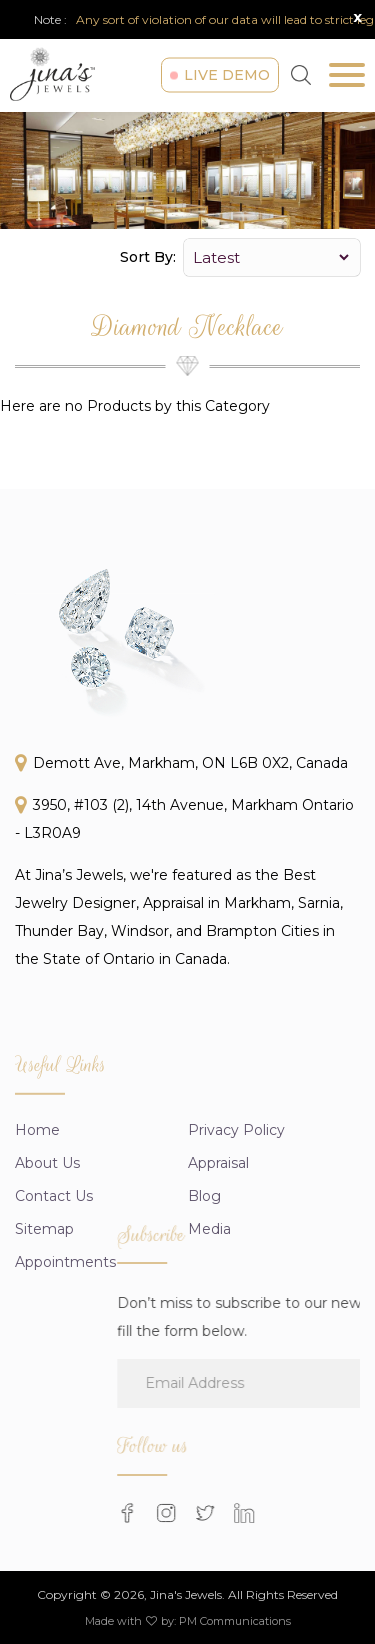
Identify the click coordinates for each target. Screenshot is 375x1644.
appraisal (218, 1212)
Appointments (65, 1311)
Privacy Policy (236, 1179)
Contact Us (54, 1245)
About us (47, 1212)
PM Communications (235, 1621)
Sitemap (44, 1278)
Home (37, 1179)
